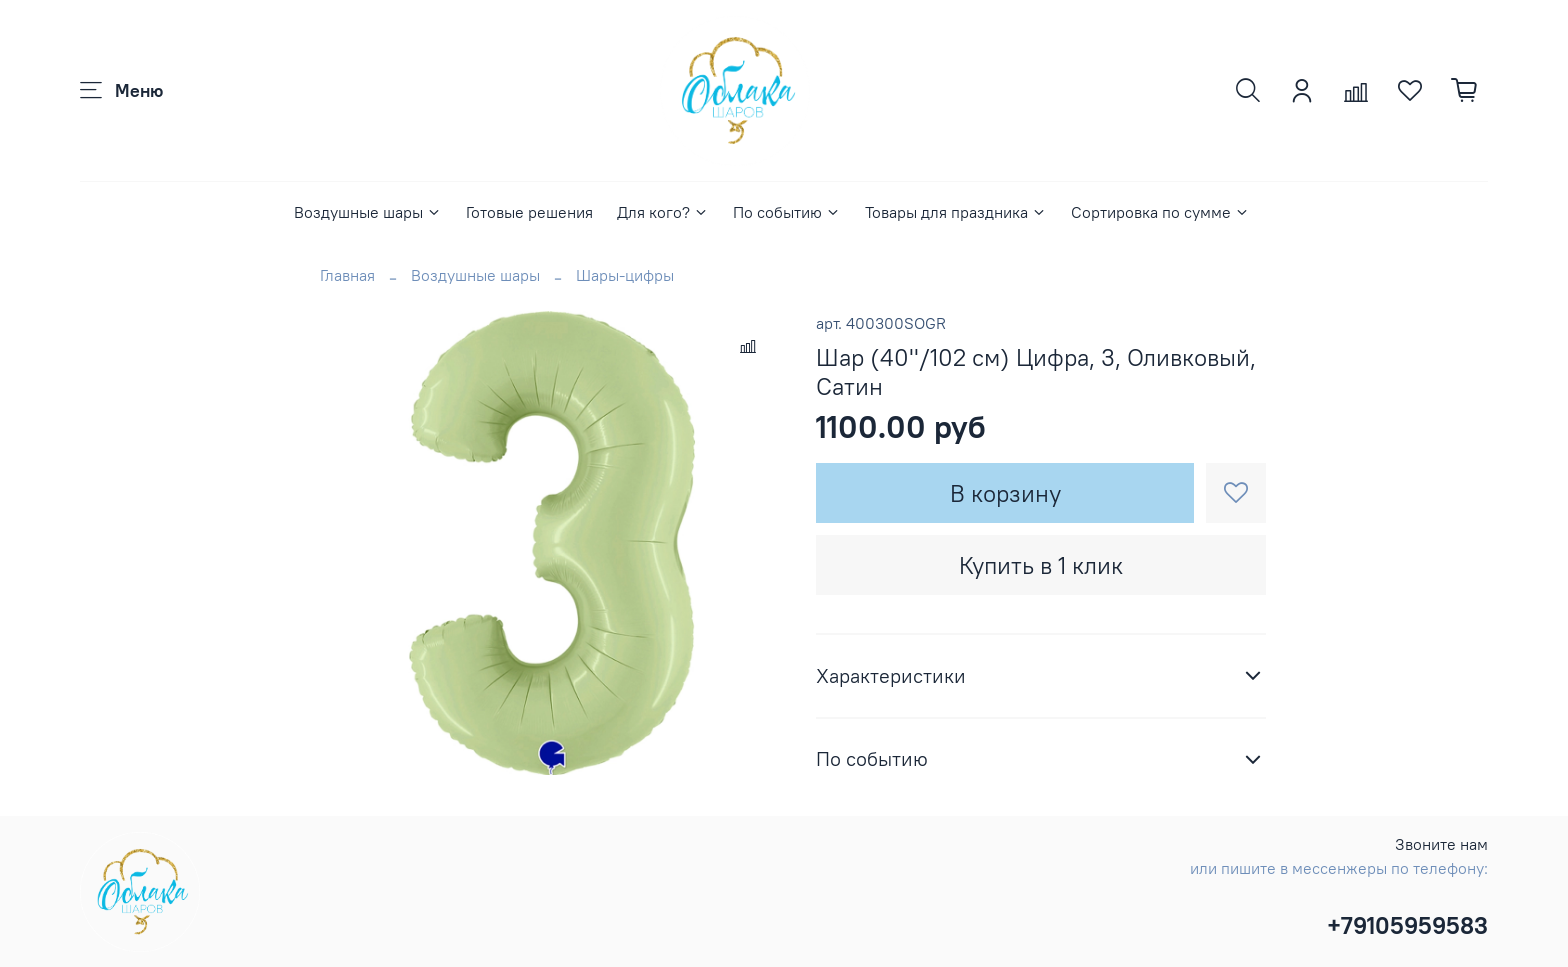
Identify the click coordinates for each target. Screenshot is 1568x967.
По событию (787, 212)
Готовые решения (529, 212)
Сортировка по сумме (1160, 212)
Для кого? (663, 212)
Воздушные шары (368, 212)
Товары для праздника (956, 212)
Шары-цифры (625, 275)
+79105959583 (1407, 925)
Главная (347, 275)
